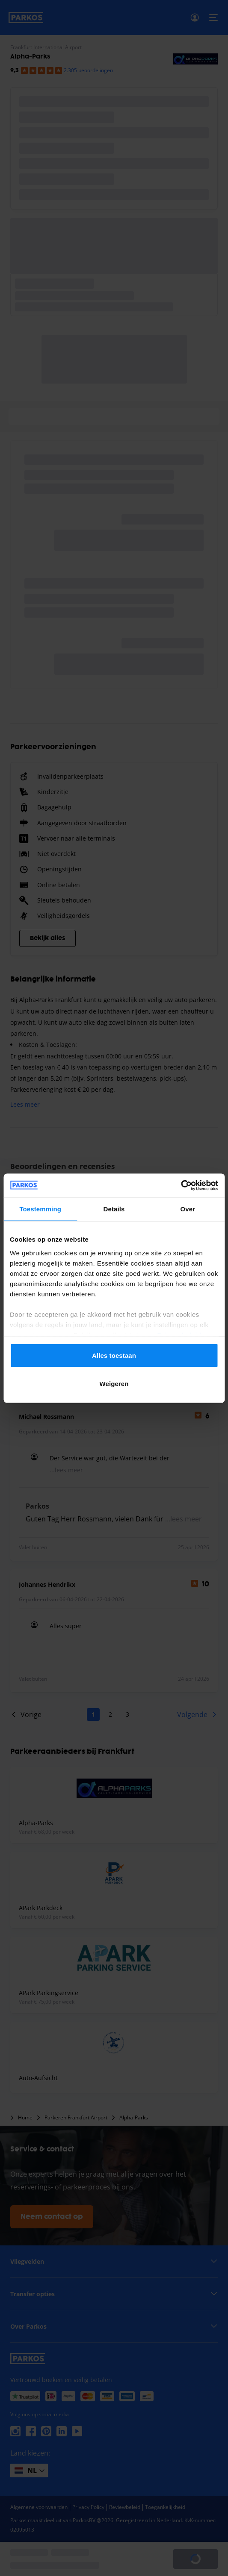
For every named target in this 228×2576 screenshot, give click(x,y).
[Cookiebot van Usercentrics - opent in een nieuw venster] (180, 1185)
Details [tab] (114, 1209)
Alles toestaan (114, 1355)
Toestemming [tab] (40, 1209)
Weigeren (113, 1383)
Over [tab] (188, 1209)
